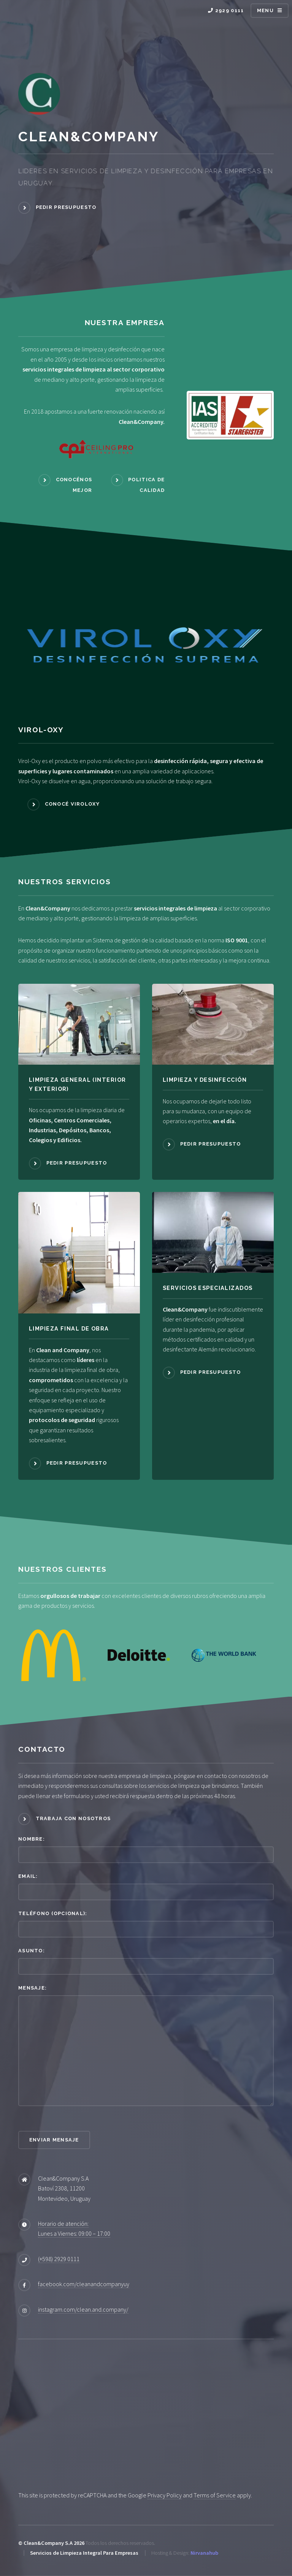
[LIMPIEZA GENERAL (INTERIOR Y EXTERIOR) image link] (79, 1024)
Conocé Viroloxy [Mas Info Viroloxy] (72, 804)
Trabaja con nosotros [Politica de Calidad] (73, 1818)
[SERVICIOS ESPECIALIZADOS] (213, 1291)
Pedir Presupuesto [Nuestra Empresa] (66, 207)
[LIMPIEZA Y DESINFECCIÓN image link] (213, 1024)
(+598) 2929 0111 (58, 2259)
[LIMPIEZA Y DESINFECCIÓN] (213, 1082)
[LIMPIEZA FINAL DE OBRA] (79, 1331)
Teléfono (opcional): (52, 1913)
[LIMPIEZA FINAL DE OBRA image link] (79, 1252)
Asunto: (31, 1950)
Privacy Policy (165, 2495)
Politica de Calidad (146, 485)
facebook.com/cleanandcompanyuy (83, 2284)
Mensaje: (32, 1988)
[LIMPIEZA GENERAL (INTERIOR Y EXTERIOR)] (79, 1087)
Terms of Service (215, 2495)
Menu (265, 10)
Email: (28, 1876)
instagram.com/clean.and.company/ (83, 2309)
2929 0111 (226, 10)
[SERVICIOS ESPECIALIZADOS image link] (213, 1232)
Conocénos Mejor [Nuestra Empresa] (74, 485)
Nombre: (31, 1839)
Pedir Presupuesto (76, 1163)
